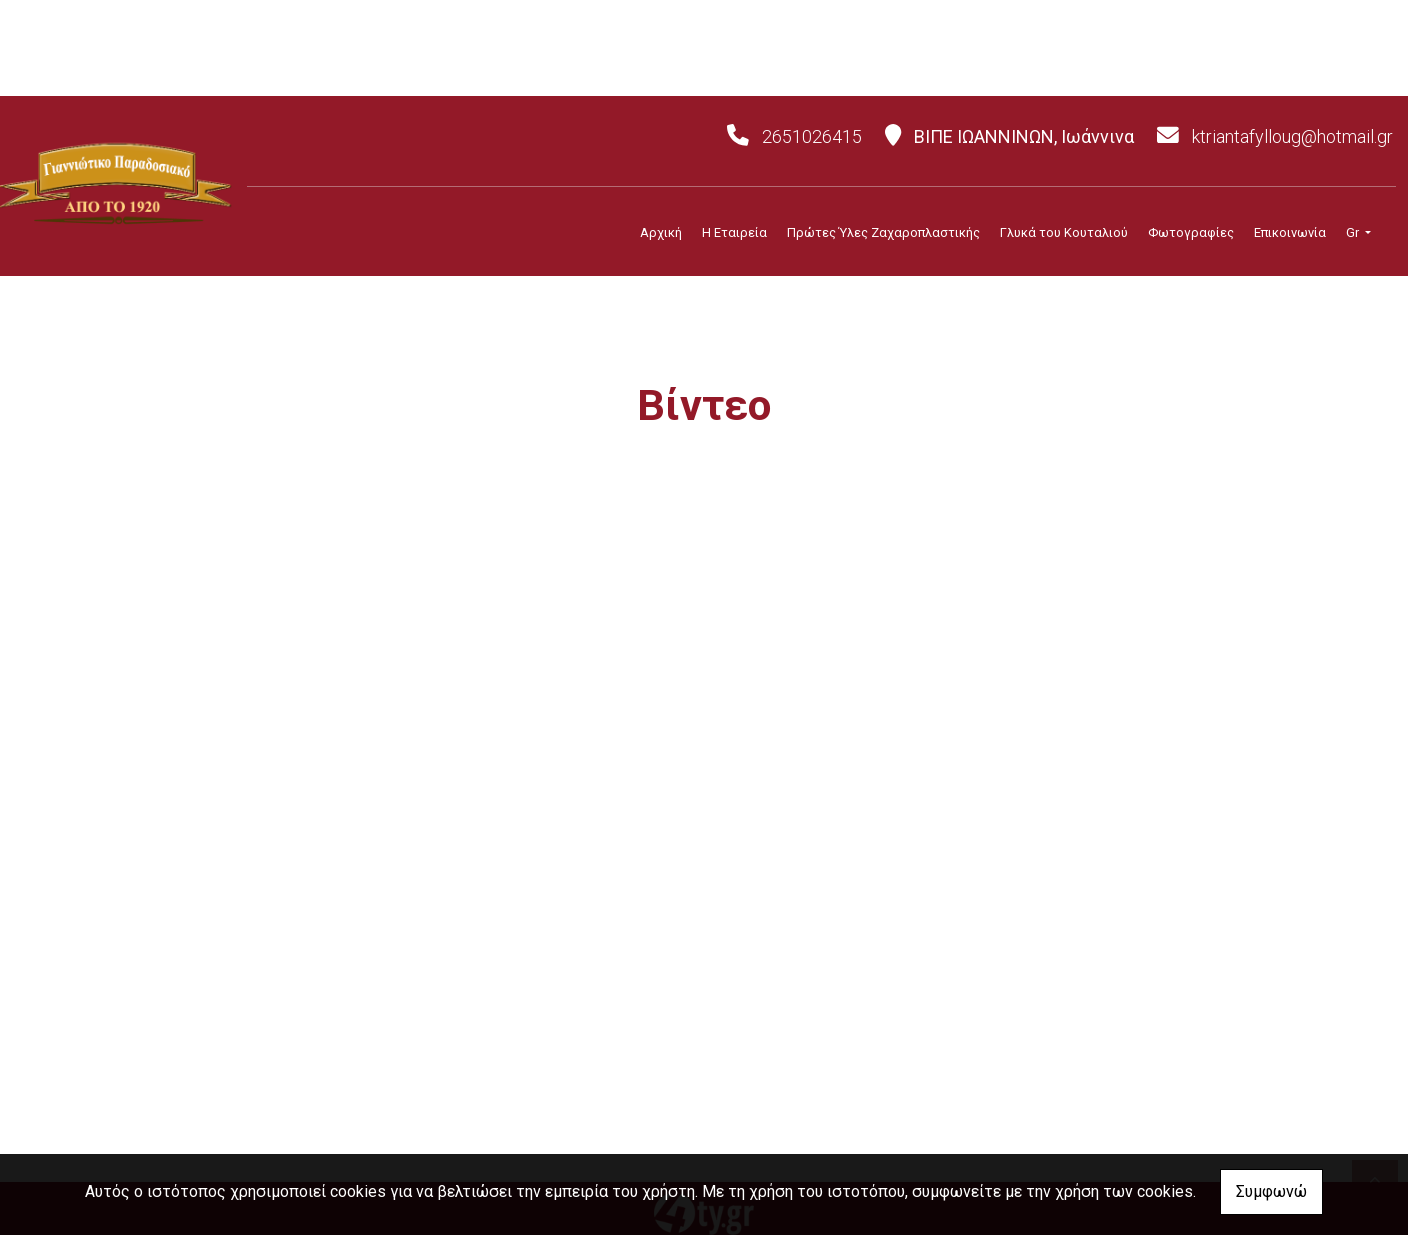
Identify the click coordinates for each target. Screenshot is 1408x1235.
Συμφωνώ (1271, 1191)
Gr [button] (1354, 232)
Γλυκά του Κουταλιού (1064, 232)
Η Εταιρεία (734, 232)
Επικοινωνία (1290, 232)
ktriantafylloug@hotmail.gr (1292, 136)
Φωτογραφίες (1191, 232)
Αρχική (661, 232)
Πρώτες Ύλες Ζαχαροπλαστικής (883, 232)
